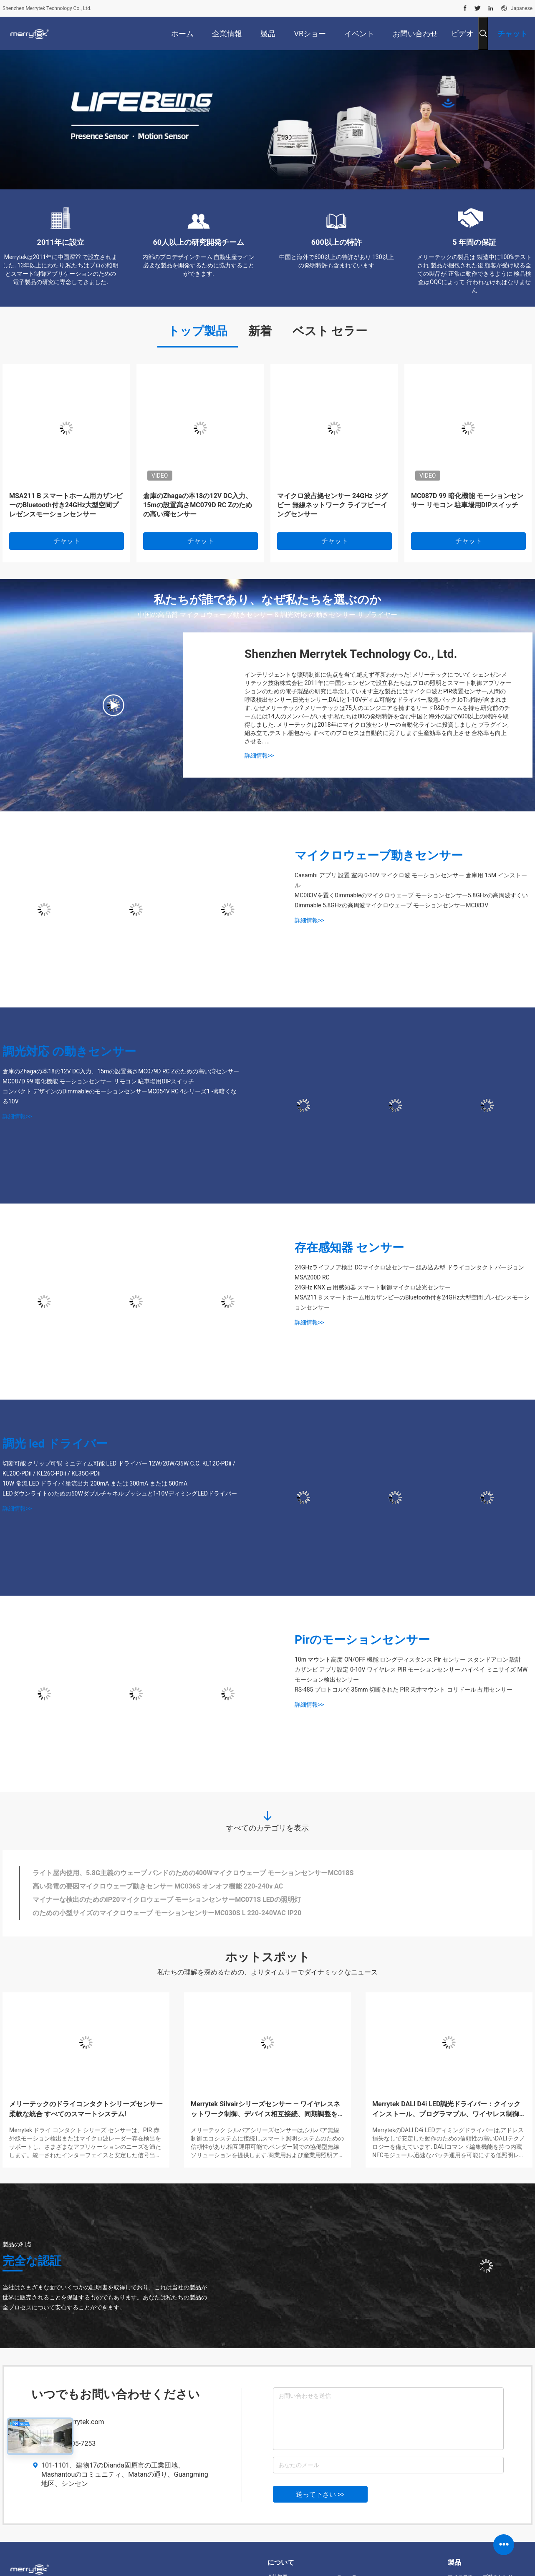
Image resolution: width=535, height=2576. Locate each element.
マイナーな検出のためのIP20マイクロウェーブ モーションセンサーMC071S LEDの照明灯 (167, 1900)
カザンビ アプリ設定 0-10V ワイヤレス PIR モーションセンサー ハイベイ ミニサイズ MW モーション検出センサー (411, 1674)
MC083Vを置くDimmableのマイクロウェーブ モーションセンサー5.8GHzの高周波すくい (411, 895)
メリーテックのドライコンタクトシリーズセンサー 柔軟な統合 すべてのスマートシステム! (86, 2109)
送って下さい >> (320, 2494)
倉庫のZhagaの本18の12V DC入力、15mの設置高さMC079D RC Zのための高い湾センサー (197, 505)
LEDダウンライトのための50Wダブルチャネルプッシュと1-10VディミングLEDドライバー (120, 1493)
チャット (66, 541)
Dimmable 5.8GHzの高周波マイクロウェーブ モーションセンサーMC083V (391, 905)
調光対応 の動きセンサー (69, 1051)
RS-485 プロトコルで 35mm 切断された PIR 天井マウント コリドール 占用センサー (403, 1689)
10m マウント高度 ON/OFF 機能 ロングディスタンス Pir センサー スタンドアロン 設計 (408, 1659)
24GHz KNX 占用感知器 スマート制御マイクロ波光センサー (373, 1287)
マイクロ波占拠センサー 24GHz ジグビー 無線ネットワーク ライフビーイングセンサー (332, 505)
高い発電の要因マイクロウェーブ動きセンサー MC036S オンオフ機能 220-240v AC (158, 1886)
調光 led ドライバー (55, 1443)
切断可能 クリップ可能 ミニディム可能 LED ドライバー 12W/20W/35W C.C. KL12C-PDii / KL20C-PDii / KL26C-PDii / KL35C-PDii (119, 1468)
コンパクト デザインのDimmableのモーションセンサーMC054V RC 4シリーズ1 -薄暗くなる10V (120, 1096)
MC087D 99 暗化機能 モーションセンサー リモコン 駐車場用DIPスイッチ (467, 500)
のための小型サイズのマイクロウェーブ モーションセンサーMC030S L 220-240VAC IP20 (167, 1913)
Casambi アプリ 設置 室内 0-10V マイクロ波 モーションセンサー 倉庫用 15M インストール (411, 880)
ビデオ (462, 33)
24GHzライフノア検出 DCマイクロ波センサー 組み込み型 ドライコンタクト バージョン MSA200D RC (409, 1272)
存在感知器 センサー (349, 1247)
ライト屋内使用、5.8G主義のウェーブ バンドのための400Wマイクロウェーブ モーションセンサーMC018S (193, 1873)
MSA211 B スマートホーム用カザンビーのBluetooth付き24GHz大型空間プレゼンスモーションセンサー (66, 505)
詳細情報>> (259, 755)
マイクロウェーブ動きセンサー (379, 855)
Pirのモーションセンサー (362, 1640)
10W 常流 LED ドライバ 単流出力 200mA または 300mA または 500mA (95, 1483)
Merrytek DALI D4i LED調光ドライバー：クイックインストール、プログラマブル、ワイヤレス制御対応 (449, 2109)
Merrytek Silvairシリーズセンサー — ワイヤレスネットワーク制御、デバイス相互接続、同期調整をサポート (267, 2109)
